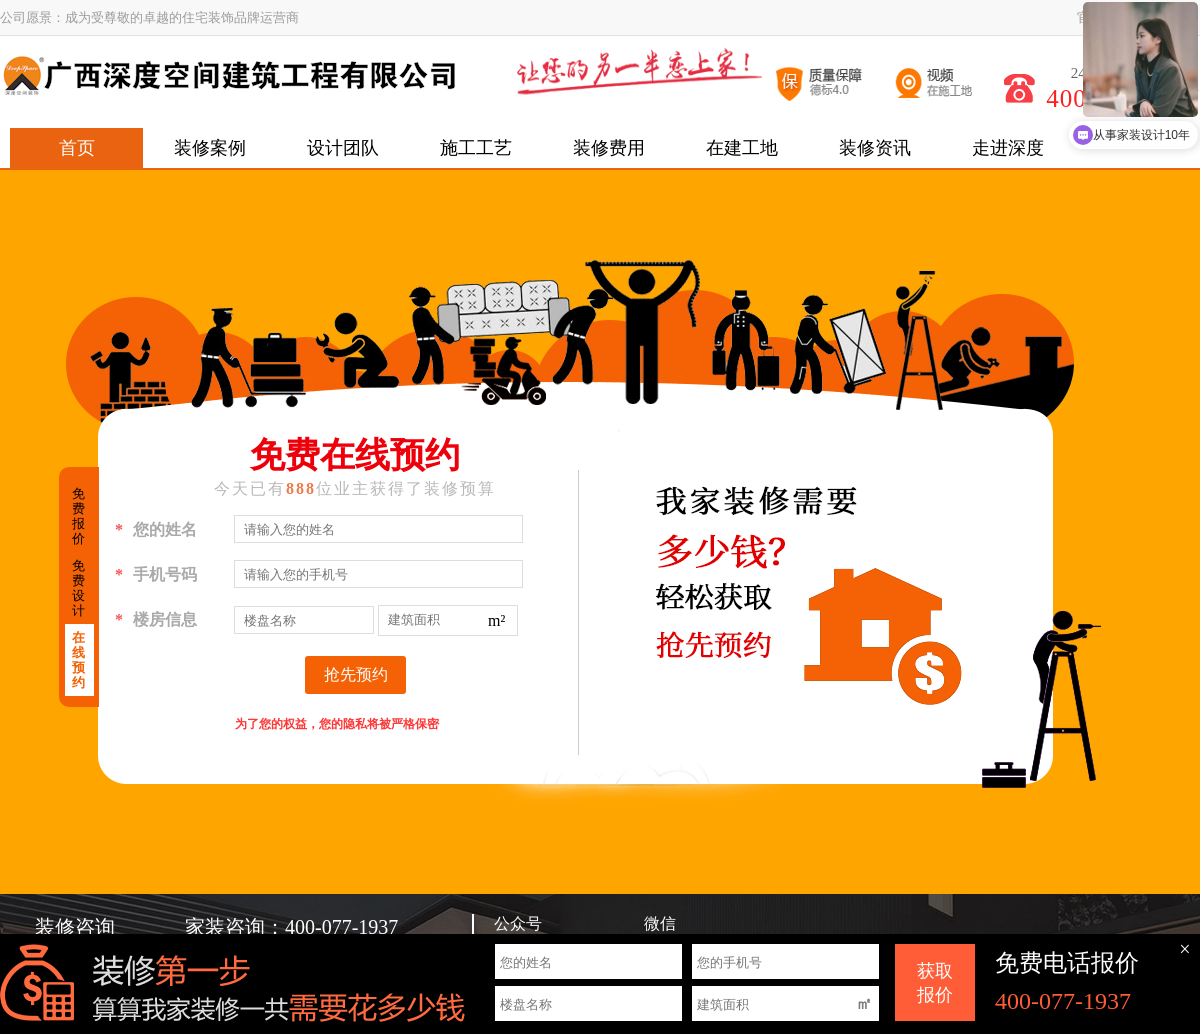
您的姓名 (156, 530)
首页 (77, 148)
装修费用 (609, 148)
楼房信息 (156, 620)
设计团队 (343, 148)
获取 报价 (935, 983)
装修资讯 (875, 148)
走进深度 (1008, 148)
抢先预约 (356, 674)
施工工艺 (476, 148)
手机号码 (156, 575)
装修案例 (210, 148)
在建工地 (742, 148)
